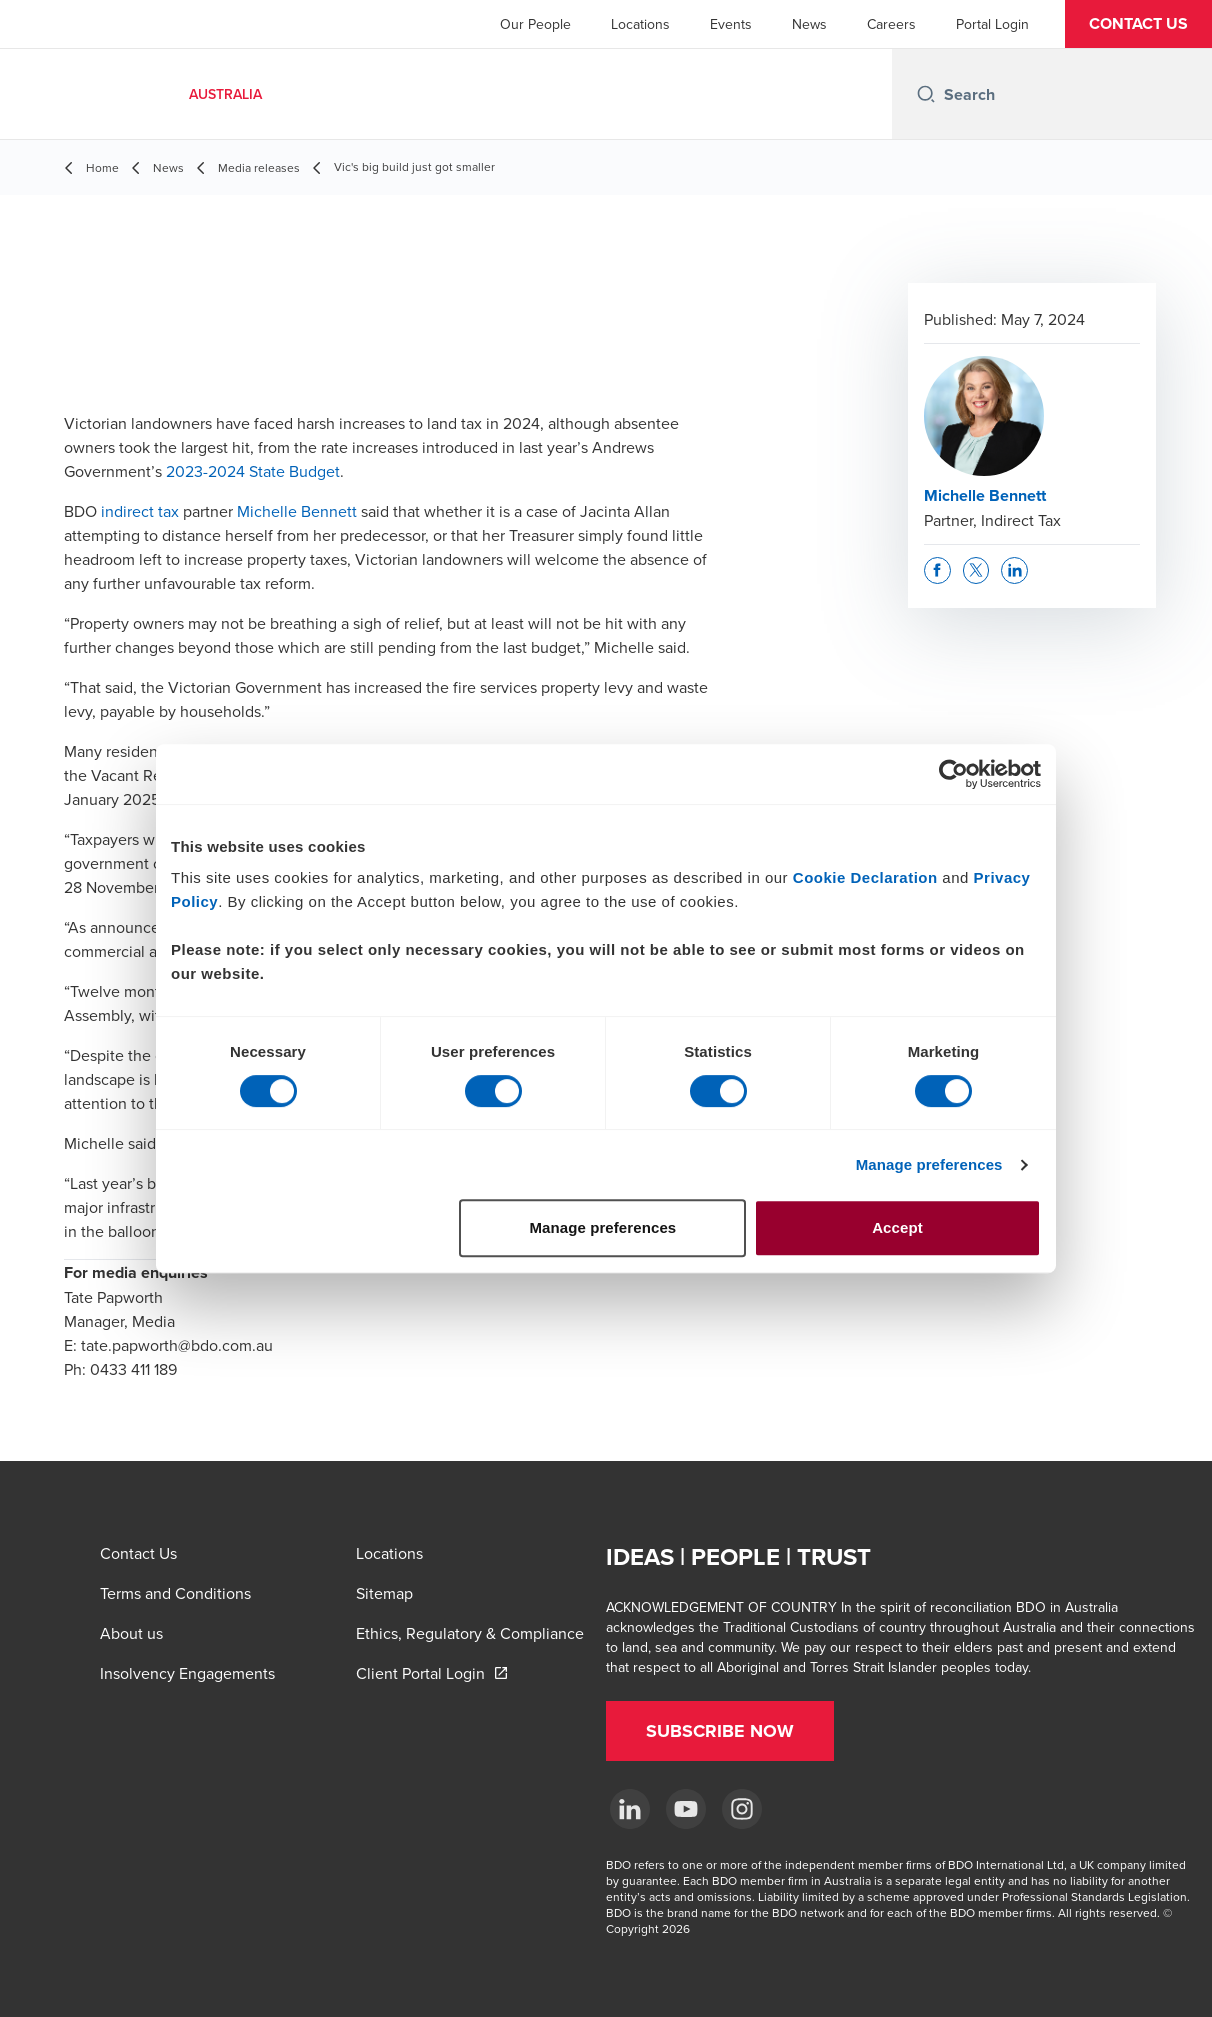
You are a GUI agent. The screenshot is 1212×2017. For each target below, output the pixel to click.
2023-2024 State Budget (253, 471)
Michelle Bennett (297, 511)
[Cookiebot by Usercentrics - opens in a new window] (953, 774)
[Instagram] (742, 1809)
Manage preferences (929, 1164)
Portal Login (992, 24)
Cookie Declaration (865, 877)
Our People (535, 24)
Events (731, 24)
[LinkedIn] (630, 1809)
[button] (1138, 24)
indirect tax (140, 511)
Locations (640, 24)
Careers (891, 24)
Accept (897, 1227)
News (809, 24)
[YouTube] (686, 1809)
